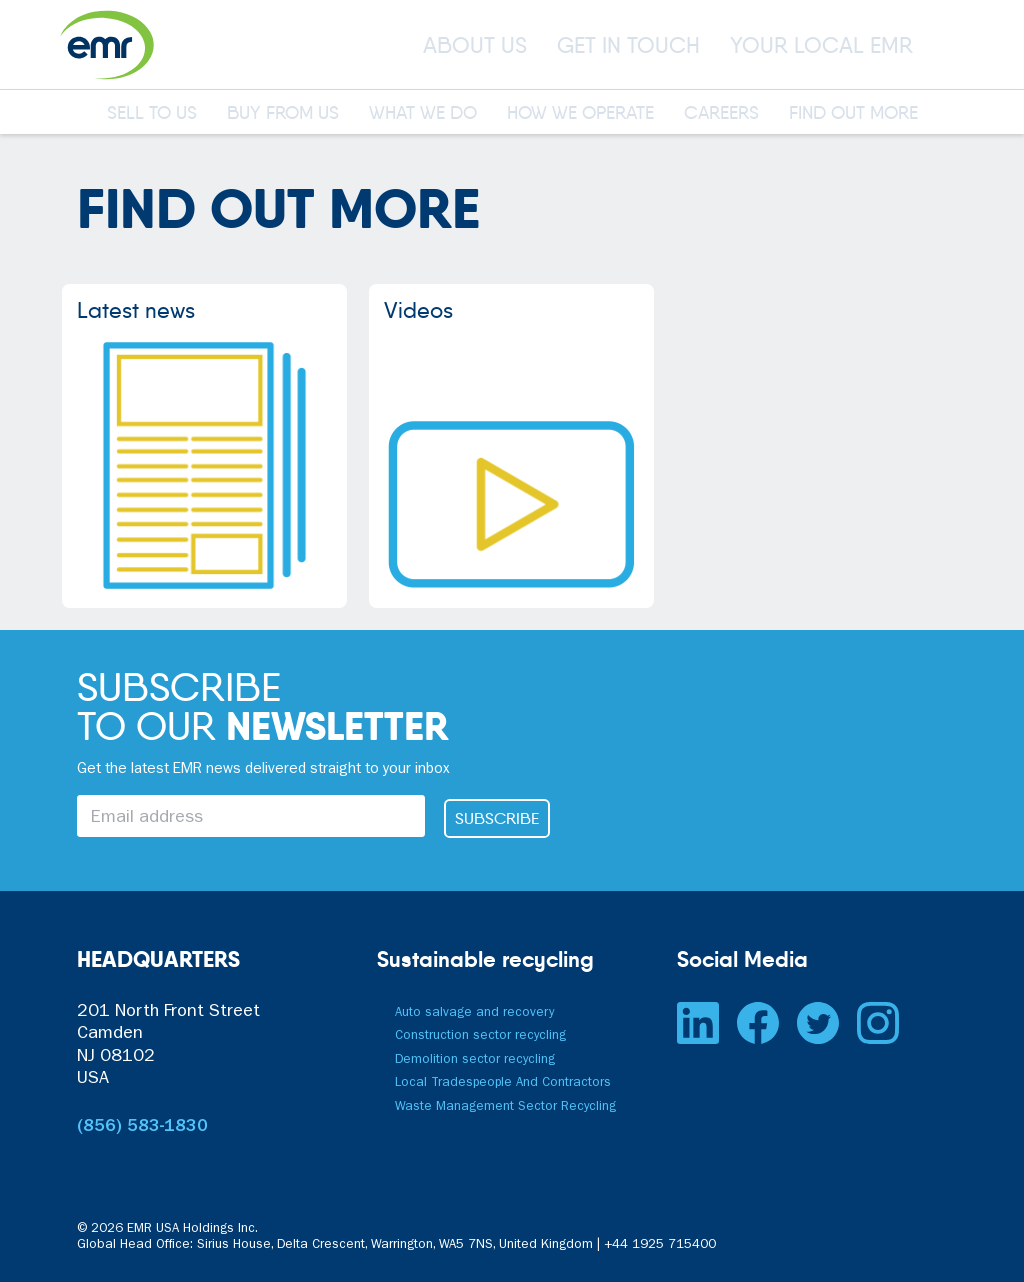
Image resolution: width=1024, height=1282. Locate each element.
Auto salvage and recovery (474, 1013)
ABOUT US (475, 45)
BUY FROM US (283, 114)
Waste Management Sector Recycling (505, 1107)
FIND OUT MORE (853, 114)
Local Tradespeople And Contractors (503, 1083)
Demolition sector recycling (475, 1060)
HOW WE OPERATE (580, 114)
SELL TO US (152, 114)
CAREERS (721, 114)
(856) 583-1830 (142, 1128)
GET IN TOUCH (628, 45)
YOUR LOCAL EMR (821, 45)
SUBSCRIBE (497, 818)
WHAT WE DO (423, 114)
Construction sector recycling (480, 1036)
